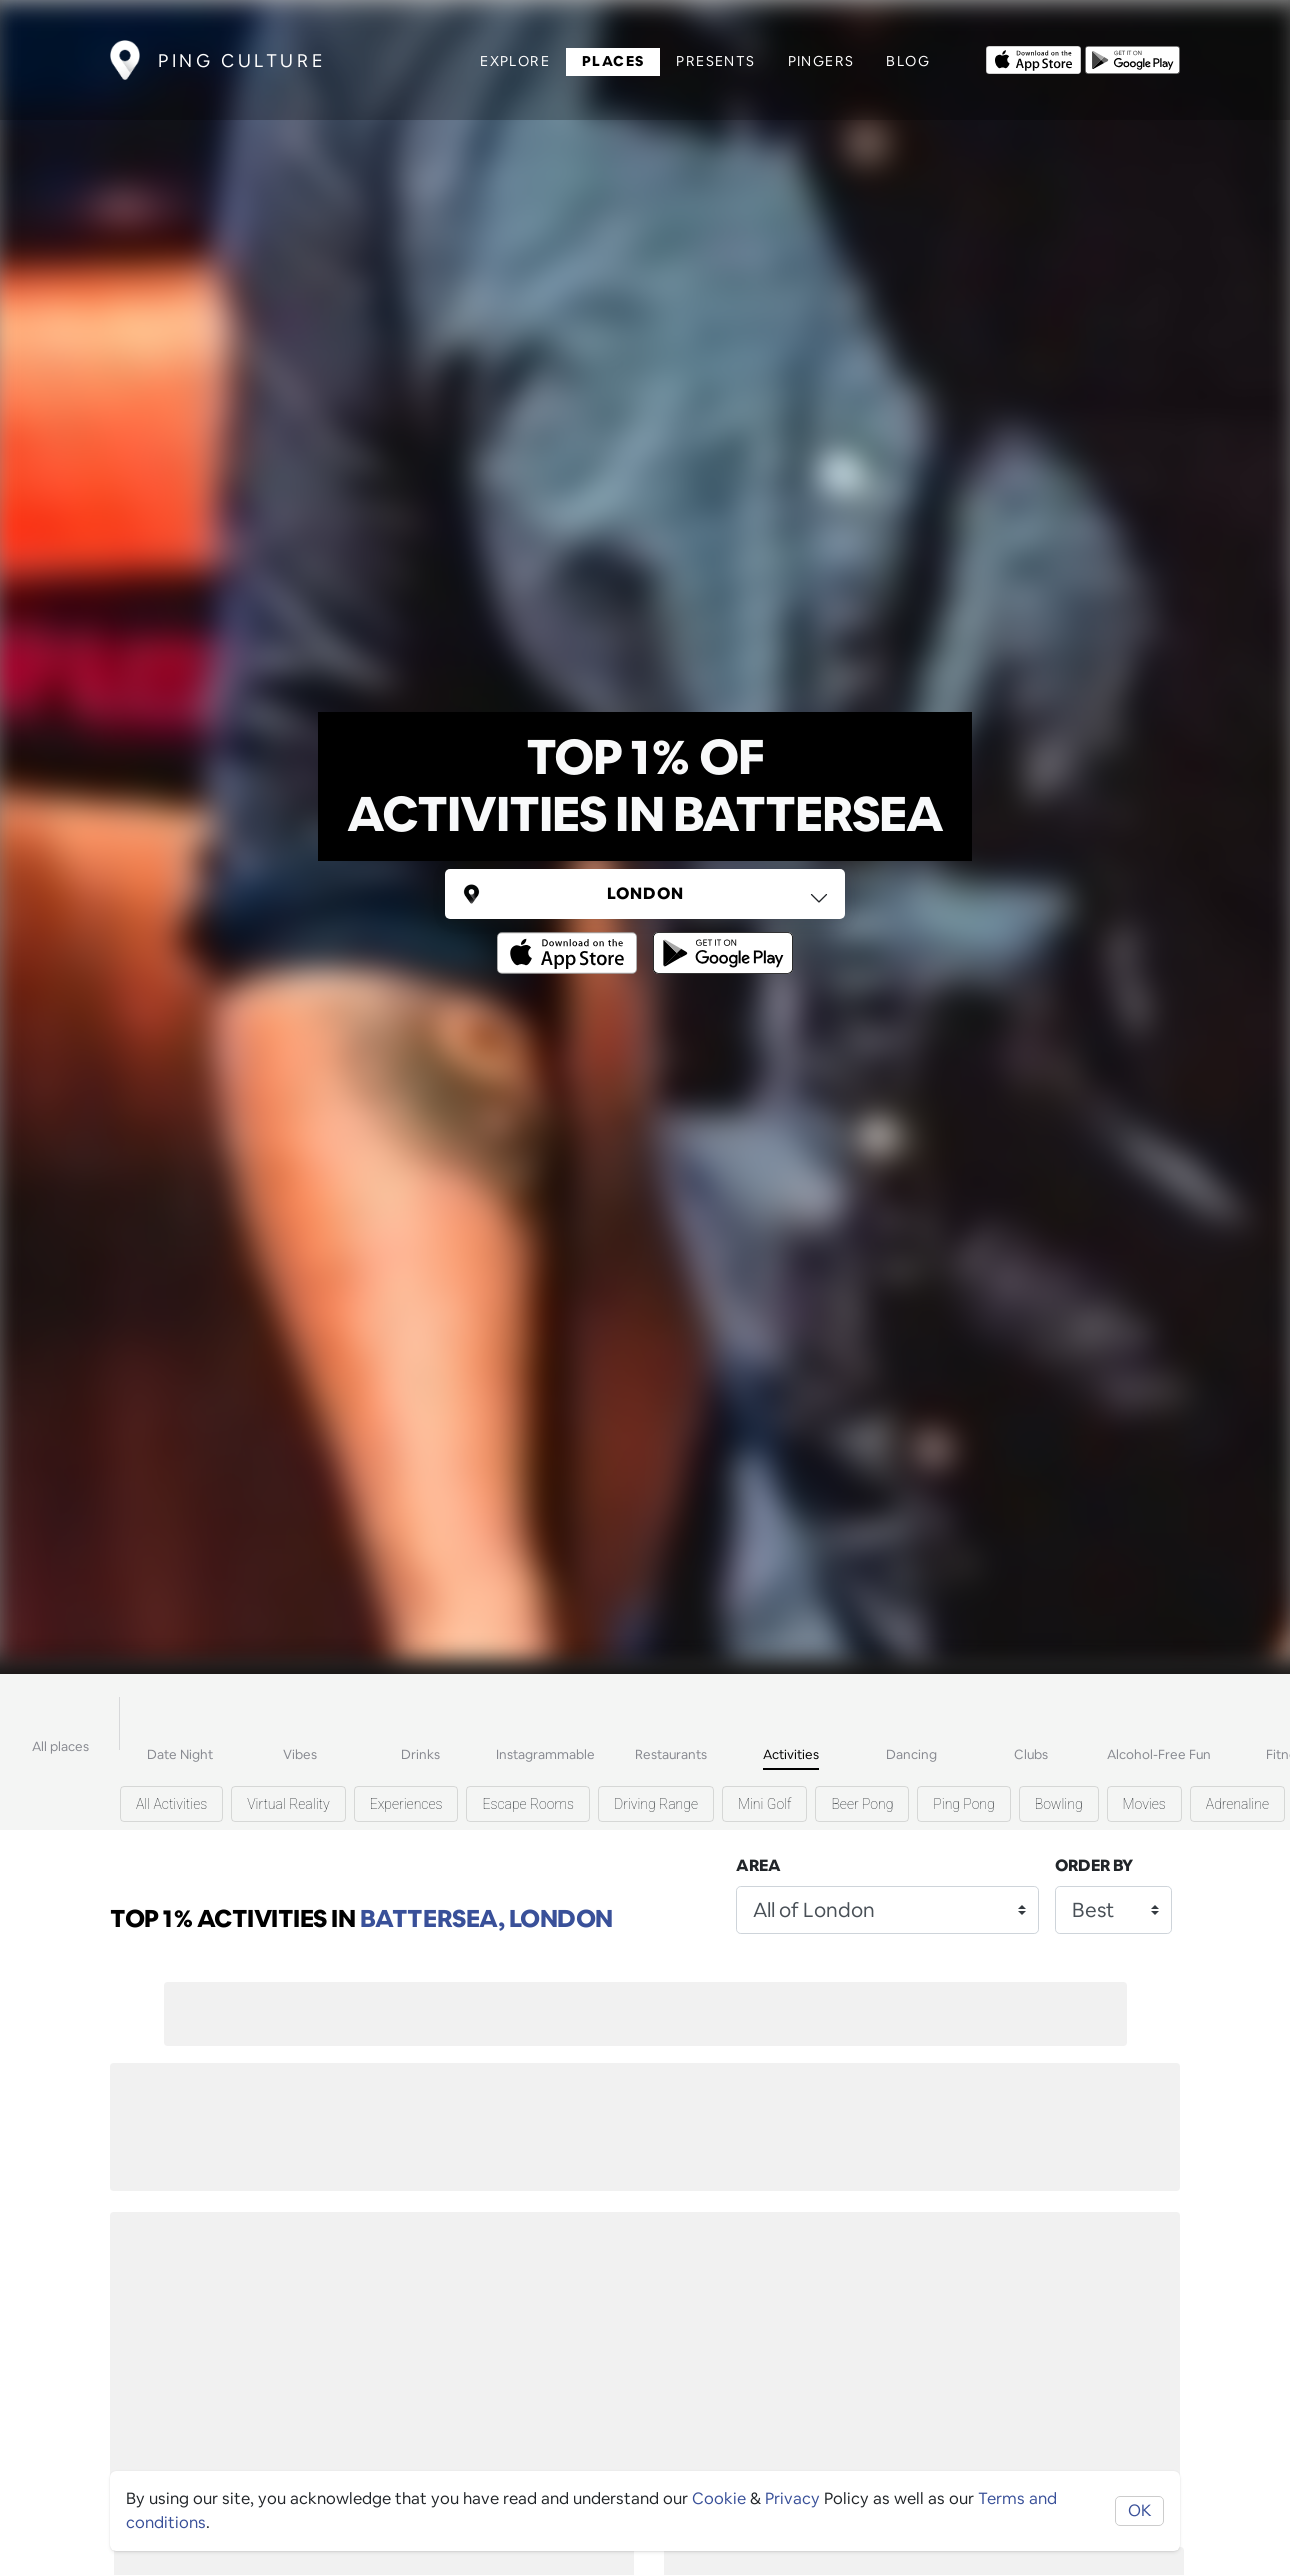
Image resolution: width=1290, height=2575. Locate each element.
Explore (515, 61)
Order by (1094, 1865)
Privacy (792, 2498)
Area (758, 1865)
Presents (715, 61)
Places (613, 61)
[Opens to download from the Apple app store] (1033, 58)
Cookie (719, 2498)
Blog (908, 61)
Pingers (821, 61)
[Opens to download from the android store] (1132, 58)
